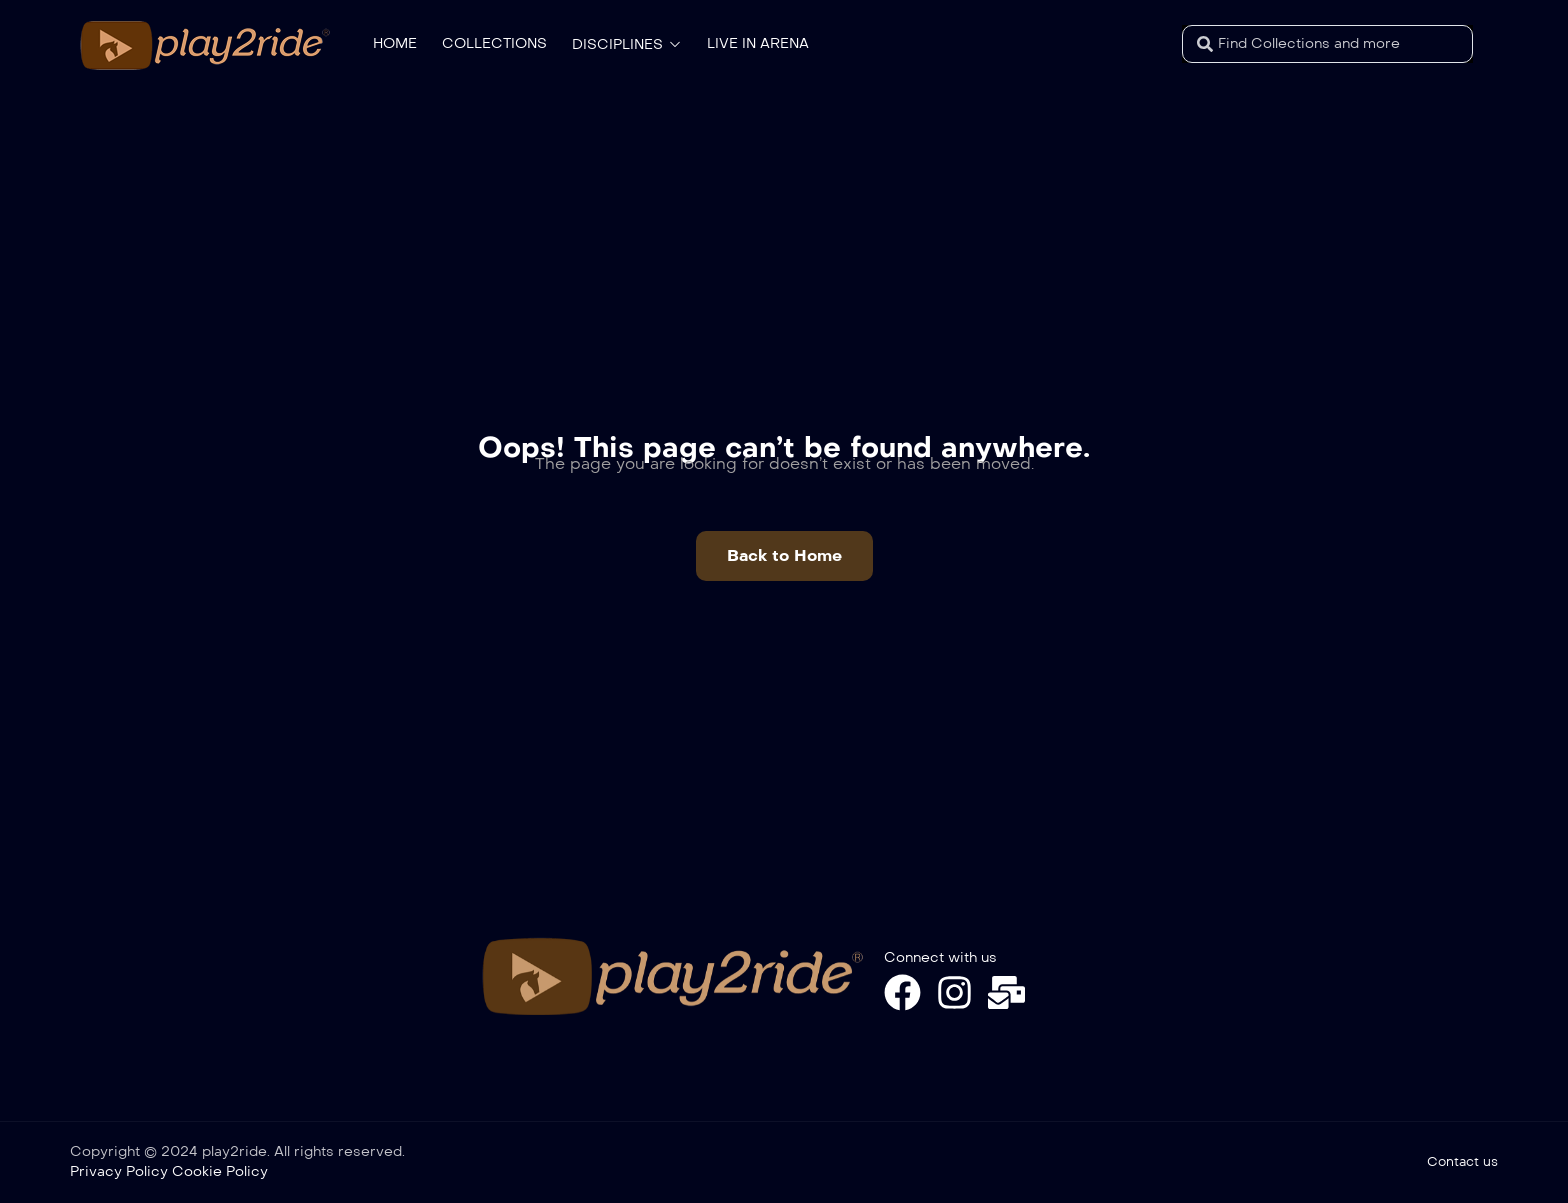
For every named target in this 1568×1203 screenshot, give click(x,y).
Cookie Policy (220, 1171)
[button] (784, 556)
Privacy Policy (119, 1171)
